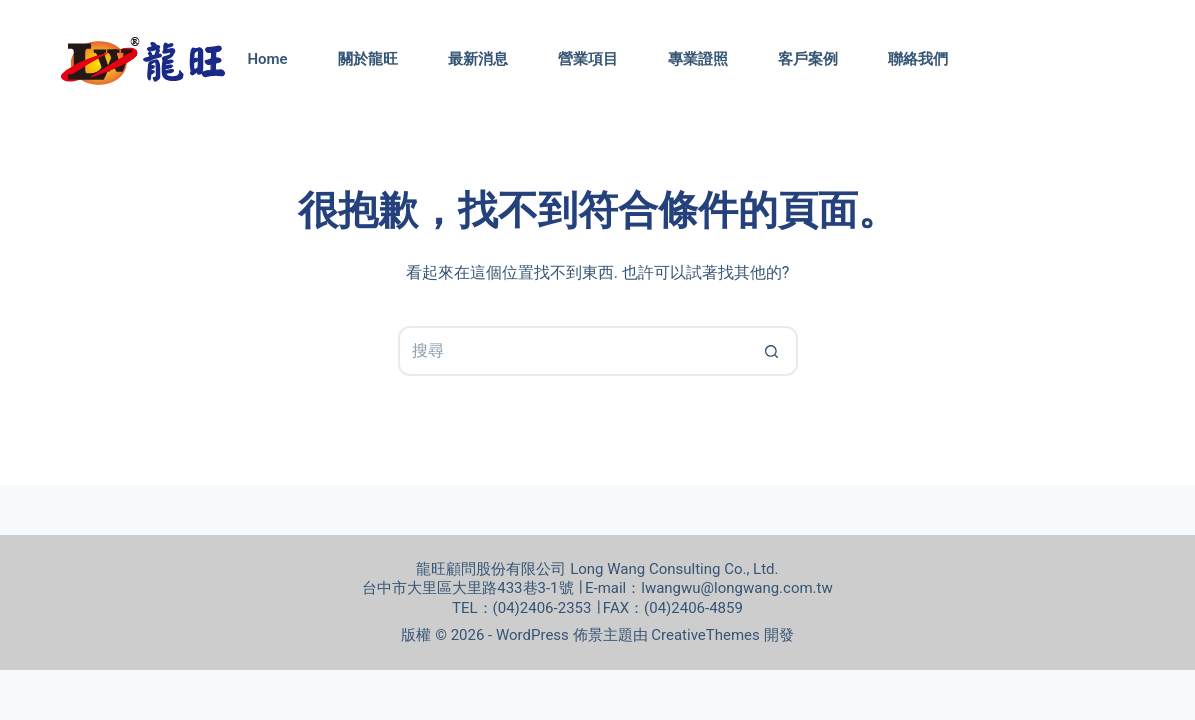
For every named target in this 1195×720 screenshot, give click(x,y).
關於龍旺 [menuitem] (368, 59)
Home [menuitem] (267, 59)
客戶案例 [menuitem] (808, 59)
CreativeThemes (705, 635)
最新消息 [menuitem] (478, 59)
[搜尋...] (573, 351)
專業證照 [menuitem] (698, 59)
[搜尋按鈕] (773, 351)
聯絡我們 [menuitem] (918, 59)
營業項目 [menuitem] (588, 59)
